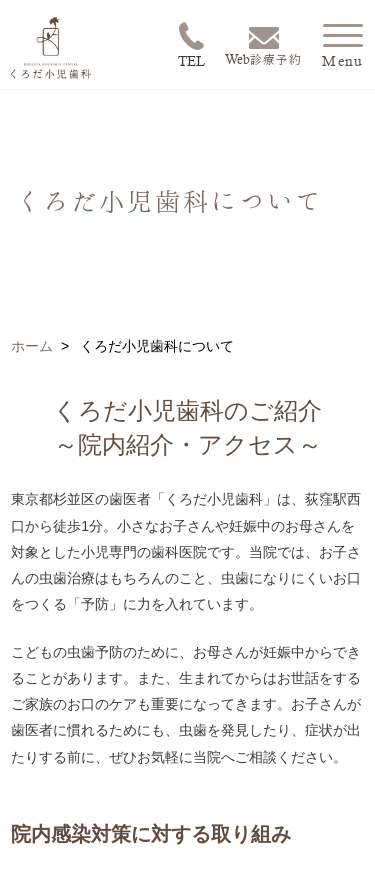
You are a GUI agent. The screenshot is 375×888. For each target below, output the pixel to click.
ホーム (32, 346)
